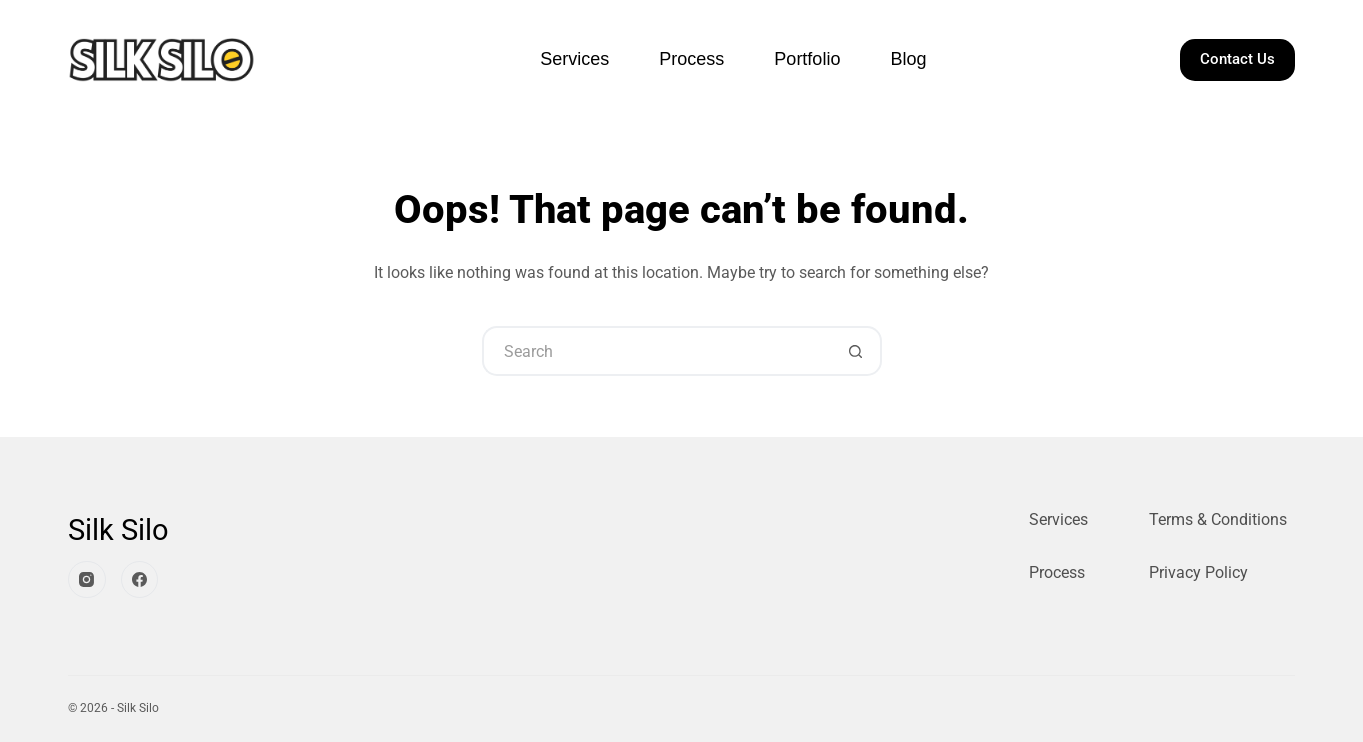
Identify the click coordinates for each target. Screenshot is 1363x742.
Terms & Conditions (1218, 519)
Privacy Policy (1198, 572)
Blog (908, 59)
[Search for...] (657, 351)
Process (691, 59)
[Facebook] (140, 580)
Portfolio (807, 59)
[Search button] (857, 351)
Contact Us (1237, 59)
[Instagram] (87, 580)
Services (574, 59)
